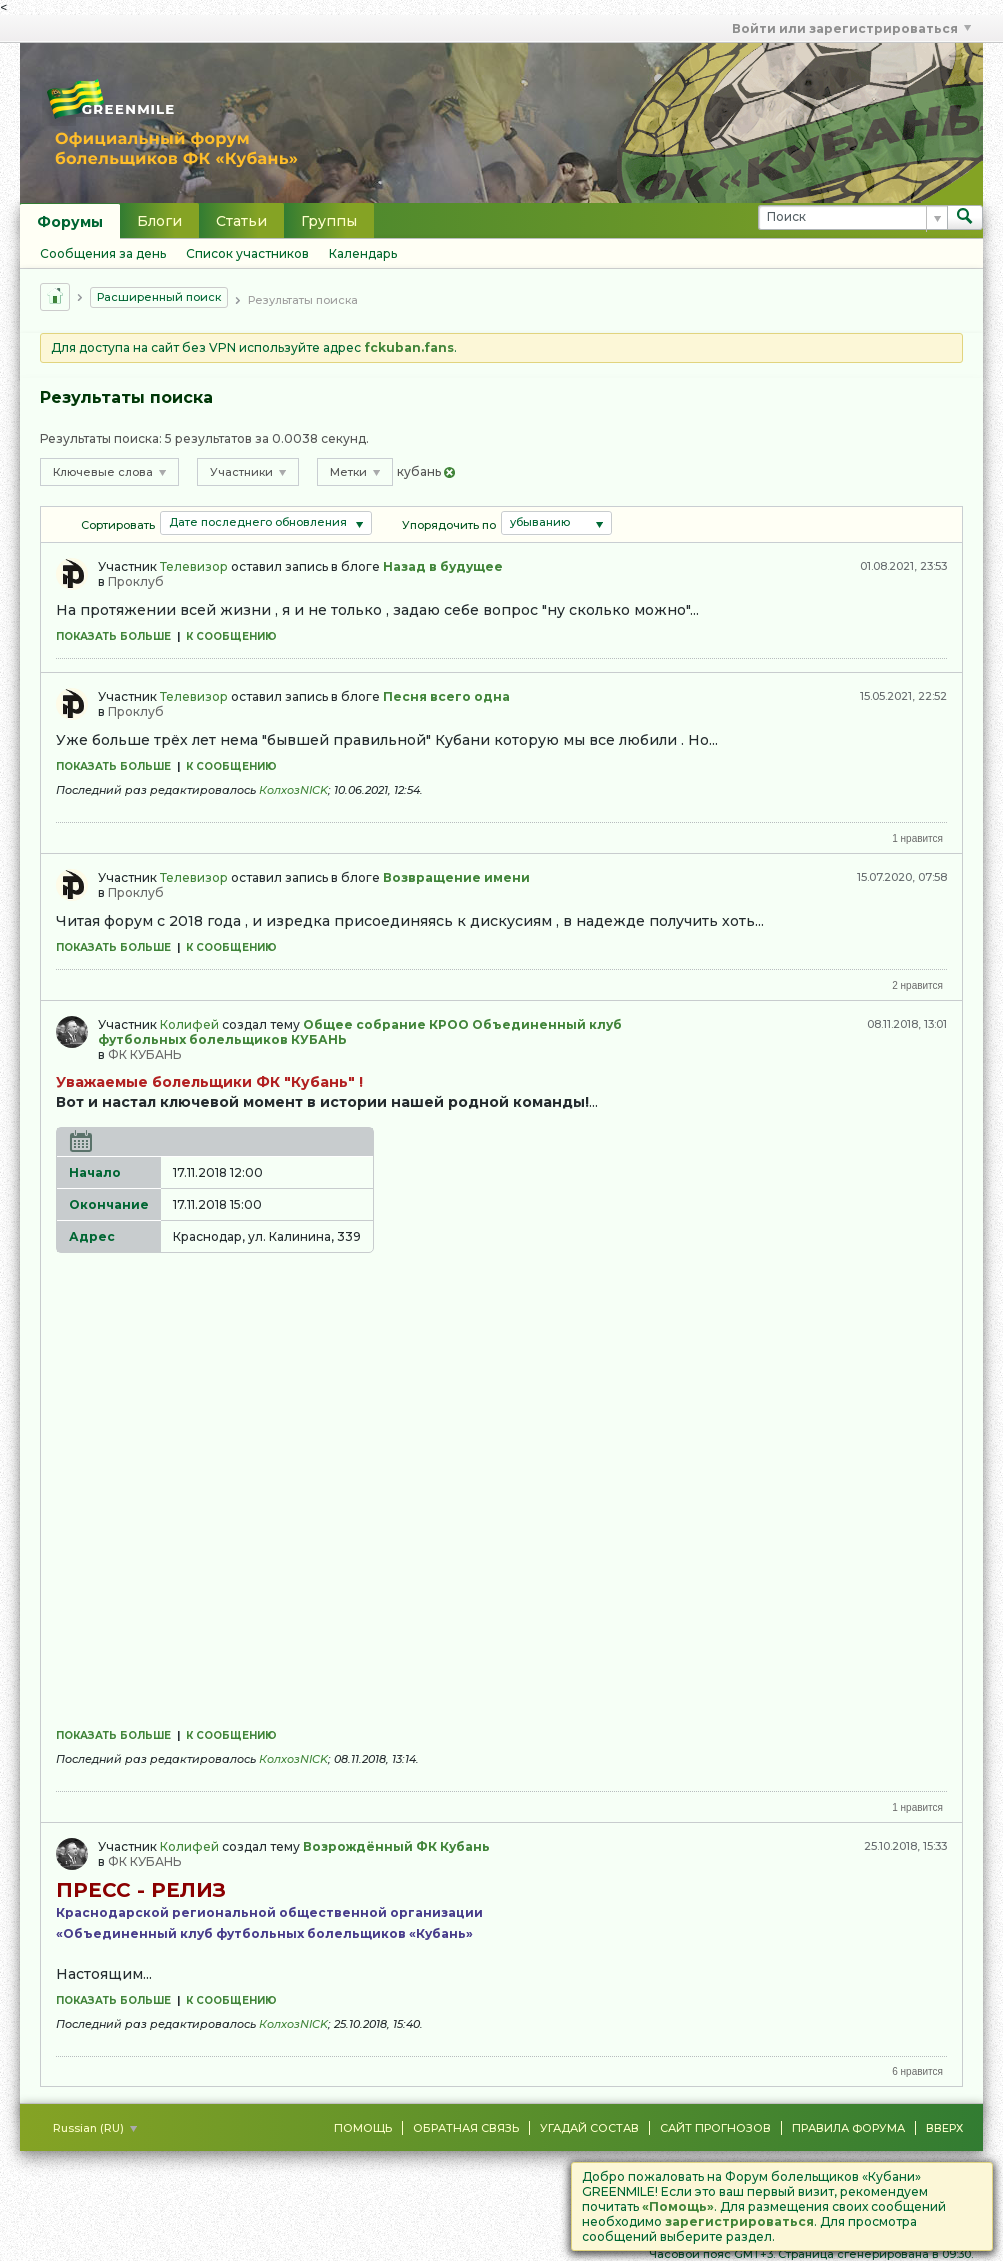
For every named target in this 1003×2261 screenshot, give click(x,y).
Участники (248, 472)
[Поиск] (852, 217)
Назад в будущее (443, 566)
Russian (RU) (95, 2128)
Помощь (363, 2128)
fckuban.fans (409, 347)
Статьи (241, 221)
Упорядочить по (449, 525)
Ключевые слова (109, 472)
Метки (355, 472)
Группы (329, 221)
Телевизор (194, 566)
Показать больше (113, 636)
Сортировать (118, 525)
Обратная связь (466, 2128)
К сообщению (231, 636)
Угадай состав (589, 2128)
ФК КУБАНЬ (144, 1054)
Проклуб (136, 581)
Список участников (247, 253)
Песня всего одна (446, 696)
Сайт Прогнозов (715, 2128)
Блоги (159, 221)
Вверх (944, 2128)
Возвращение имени (456, 877)
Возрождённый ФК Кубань (396, 1846)
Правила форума (848, 2128)
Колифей (189, 1024)
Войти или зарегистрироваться (851, 28)
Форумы (70, 222)
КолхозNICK (293, 790)
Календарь (363, 253)
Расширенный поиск (159, 297)
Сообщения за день (103, 253)
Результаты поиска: (101, 438)
